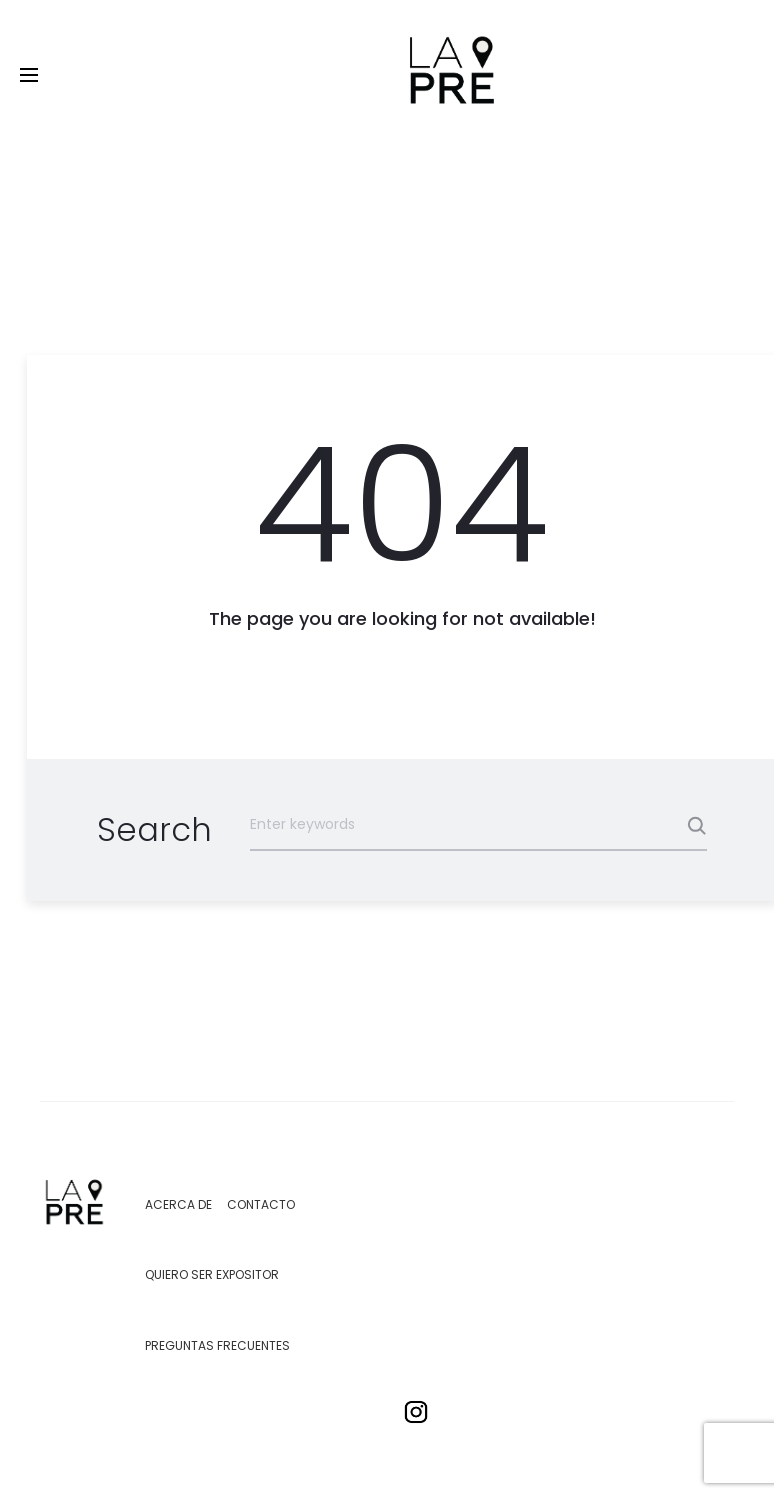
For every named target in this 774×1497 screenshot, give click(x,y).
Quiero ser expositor (212, 1274)
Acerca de (178, 1204)
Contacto (261, 1204)
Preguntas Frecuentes (217, 1345)
